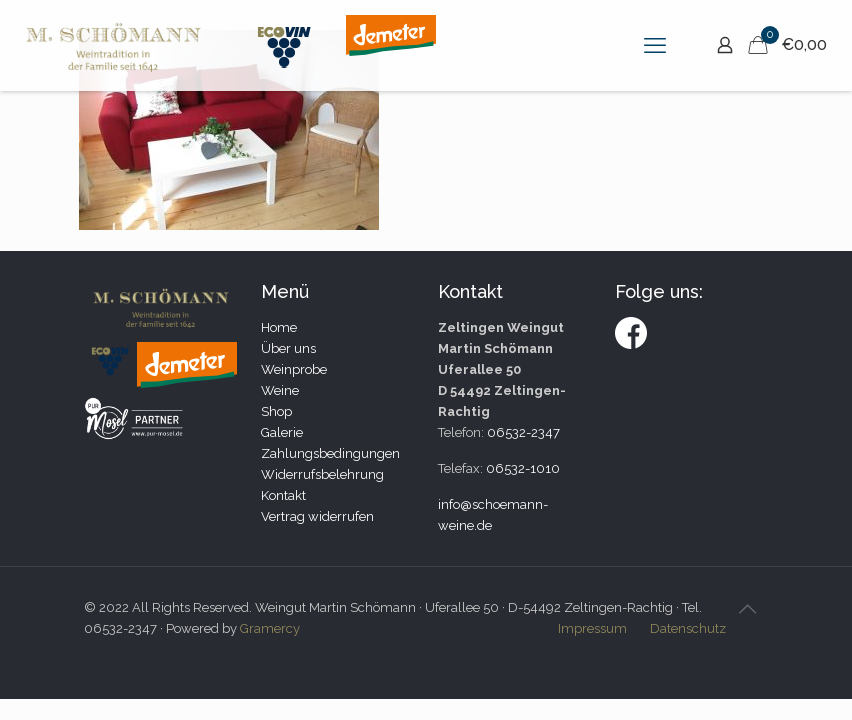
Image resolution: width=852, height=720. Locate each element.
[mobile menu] (655, 45)
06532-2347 (523, 432)
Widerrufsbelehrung (322, 474)
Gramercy (270, 628)
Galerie (282, 432)
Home (279, 327)
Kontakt (283, 495)
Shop (276, 411)
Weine (280, 390)
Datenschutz (688, 628)
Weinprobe (294, 369)
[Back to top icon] (747, 609)
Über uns (288, 348)
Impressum (592, 628)
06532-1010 (523, 468)
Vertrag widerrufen (317, 516)
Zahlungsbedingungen (330, 453)
